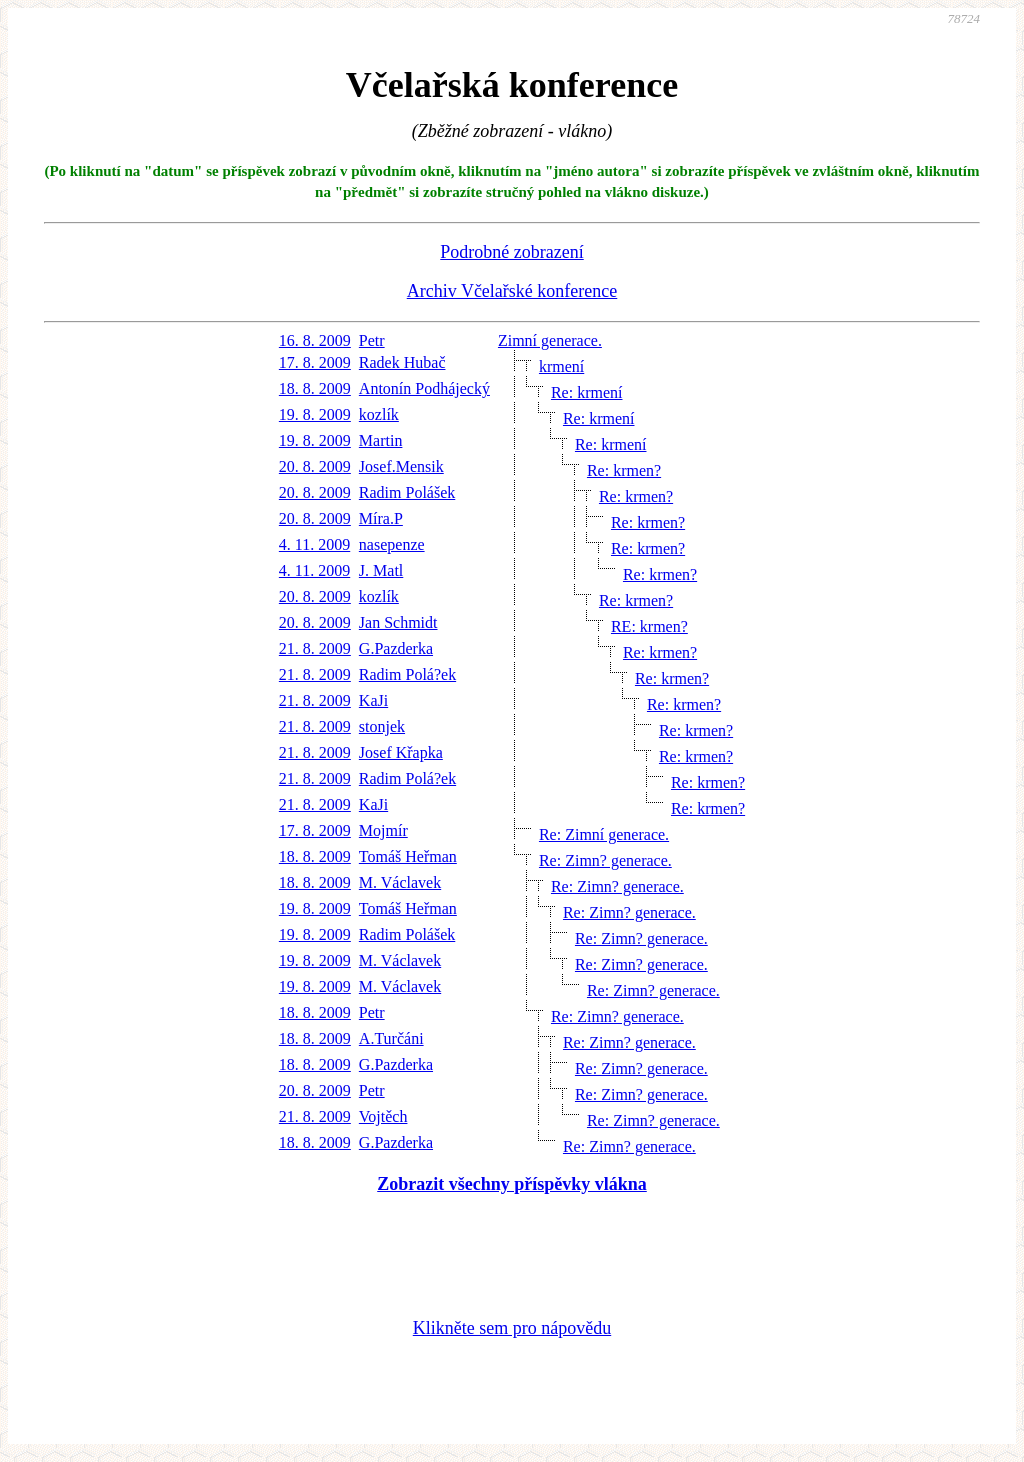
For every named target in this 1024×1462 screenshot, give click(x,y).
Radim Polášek (407, 492)
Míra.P (381, 518)
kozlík (379, 414)
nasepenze (392, 544)
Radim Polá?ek (407, 674)
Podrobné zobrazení (511, 252)
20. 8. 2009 (315, 466)
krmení (561, 366)
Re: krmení (587, 392)
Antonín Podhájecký (424, 388)
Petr (372, 340)
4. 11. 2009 (314, 544)
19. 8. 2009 (315, 414)
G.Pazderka (396, 648)
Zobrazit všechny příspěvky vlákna (512, 1184)
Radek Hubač (402, 362)
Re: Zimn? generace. (605, 860)
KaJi (373, 700)
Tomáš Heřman (408, 856)
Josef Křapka (401, 752)
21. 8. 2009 (315, 648)
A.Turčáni (391, 1038)
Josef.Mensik (401, 466)
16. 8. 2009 (315, 340)
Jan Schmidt (398, 622)
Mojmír (383, 830)
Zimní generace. (550, 340)
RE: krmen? (649, 626)
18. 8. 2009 (315, 388)
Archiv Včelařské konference (512, 291)
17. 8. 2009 (315, 362)
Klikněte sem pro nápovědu (512, 1328)
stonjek (382, 726)
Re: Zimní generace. (604, 834)
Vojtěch (383, 1116)
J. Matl (381, 570)
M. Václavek (400, 882)
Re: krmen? (624, 470)
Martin (381, 440)
